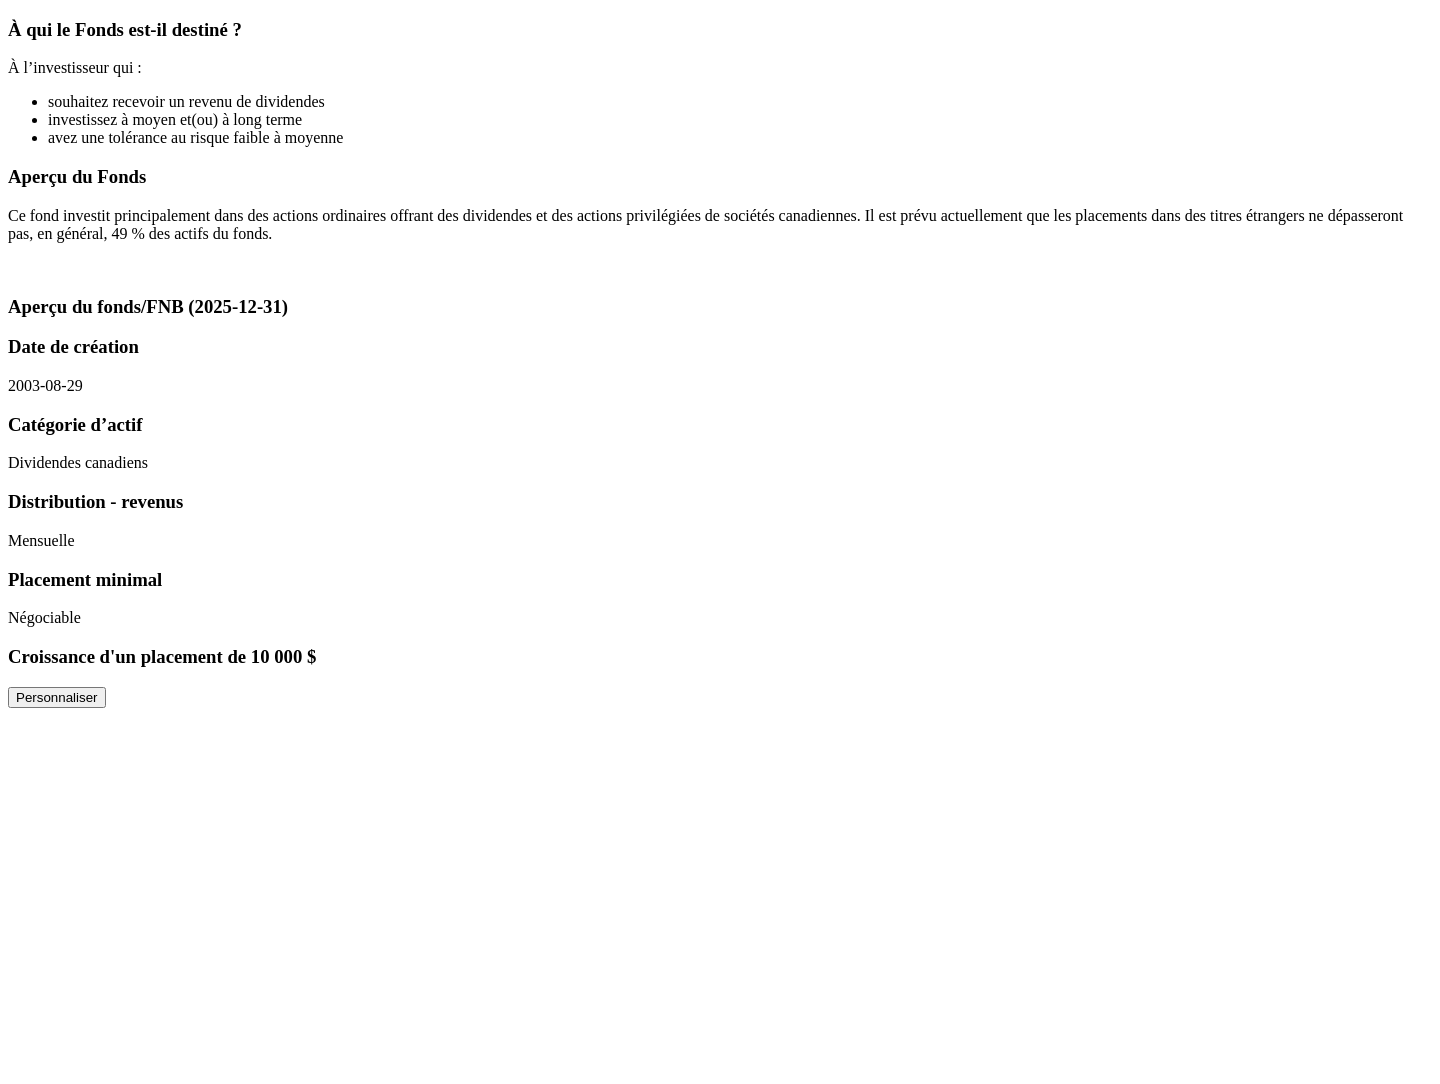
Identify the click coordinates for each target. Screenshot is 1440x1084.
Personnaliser (57, 697)
